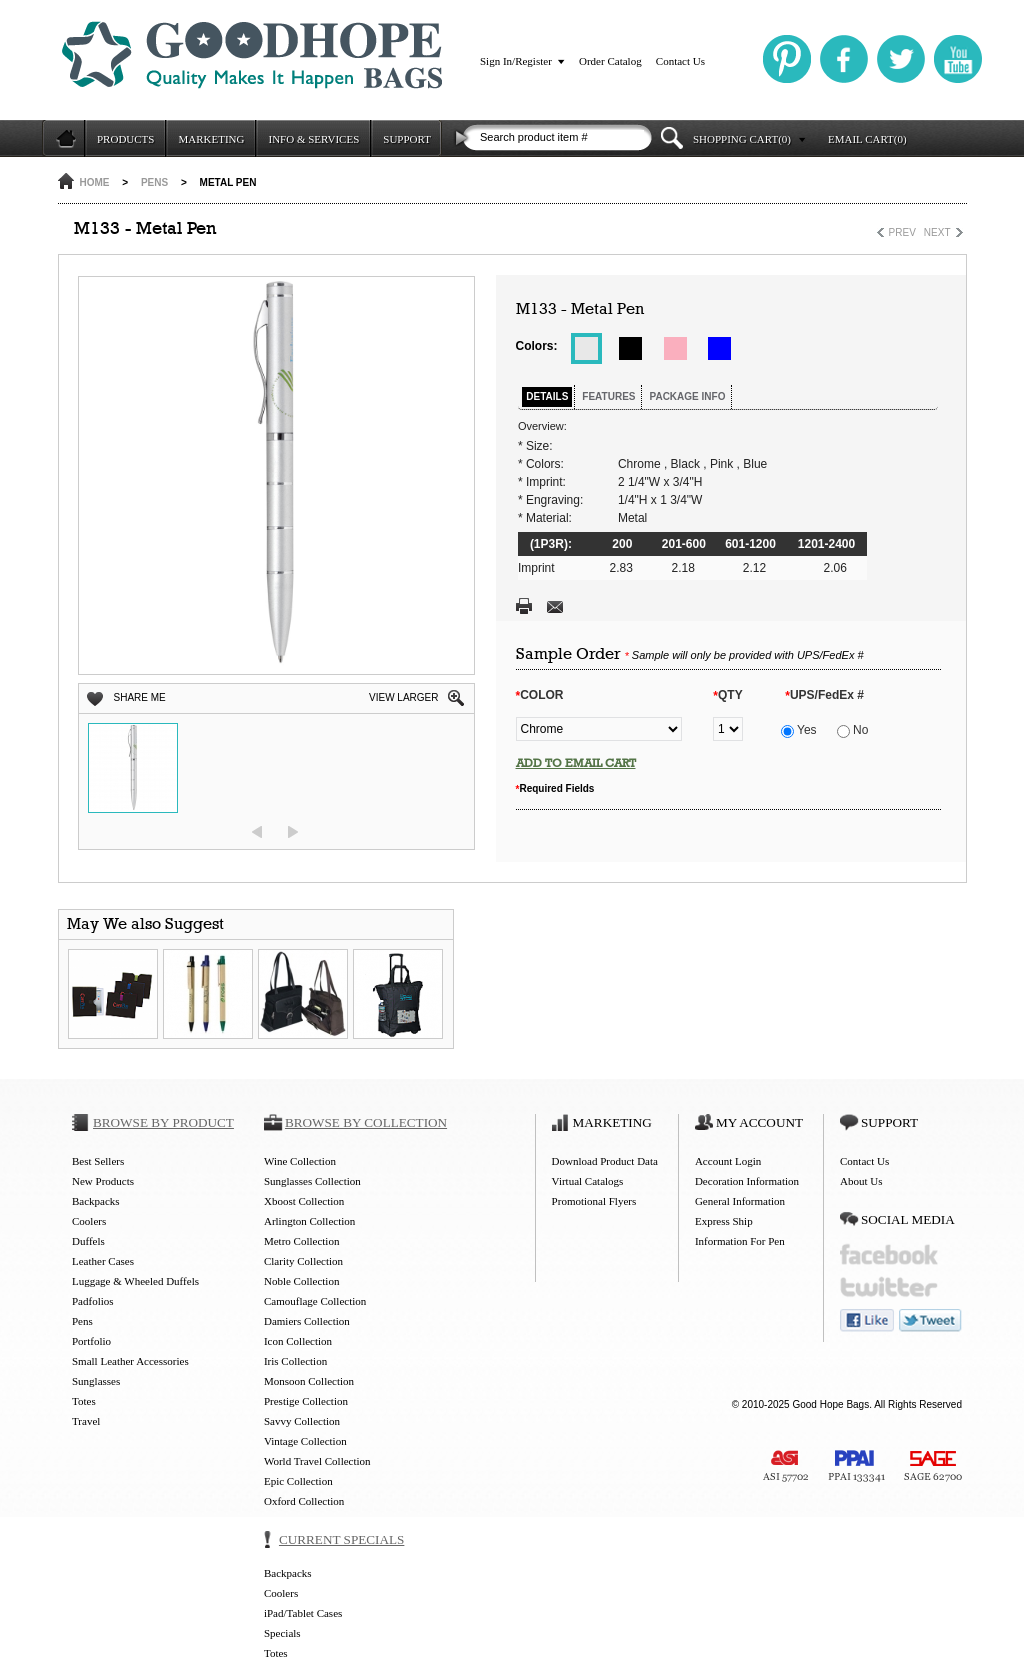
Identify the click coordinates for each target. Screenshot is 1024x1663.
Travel (86, 1421)
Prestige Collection (306, 1401)
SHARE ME (140, 697)
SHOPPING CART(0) (742, 139)
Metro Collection (301, 1241)
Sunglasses (96, 1381)
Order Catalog (610, 61)
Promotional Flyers (594, 1201)
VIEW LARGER (403, 697)
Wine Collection (300, 1161)
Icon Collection (298, 1341)
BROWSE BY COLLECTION (366, 1122)
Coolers (89, 1221)
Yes (799, 730)
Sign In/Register (516, 61)
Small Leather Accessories (130, 1361)
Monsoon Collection (309, 1381)
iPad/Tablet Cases (303, 1613)
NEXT (937, 232)
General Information (740, 1201)
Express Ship (724, 1221)
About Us (861, 1181)
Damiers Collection (307, 1321)
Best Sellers (98, 1161)
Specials (282, 1633)
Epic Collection (298, 1481)
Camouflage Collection (315, 1301)
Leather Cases (103, 1261)
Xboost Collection (304, 1201)
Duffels (88, 1241)
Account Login (728, 1161)
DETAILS (547, 396)
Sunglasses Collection (312, 1181)
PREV (902, 232)
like (867, 1320)
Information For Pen (740, 1241)
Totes (84, 1401)
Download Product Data (605, 1161)
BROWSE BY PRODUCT (163, 1122)
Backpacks (96, 1201)
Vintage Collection (305, 1441)
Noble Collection (301, 1281)
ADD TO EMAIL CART (576, 763)
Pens (154, 182)
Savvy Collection (302, 1421)
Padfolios (93, 1301)
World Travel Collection (317, 1461)
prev (257, 832)
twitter (889, 1287)
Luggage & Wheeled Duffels (135, 1281)
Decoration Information (747, 1181)
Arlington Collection (309, 1221)
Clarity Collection (303, 1261)
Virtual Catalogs (588, 1181)
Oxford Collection (304, 1501)
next (293, 832)
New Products (103, 1181)
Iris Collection (295, 1361)
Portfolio (91, 1341)
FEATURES (608, 396)
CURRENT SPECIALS (341, 1539)
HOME (95, 182)
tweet (930, 1320)
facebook (889, 1254)
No (853, 730)
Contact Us (680, 61)
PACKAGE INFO (687, 396)
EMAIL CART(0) (867, 139)
